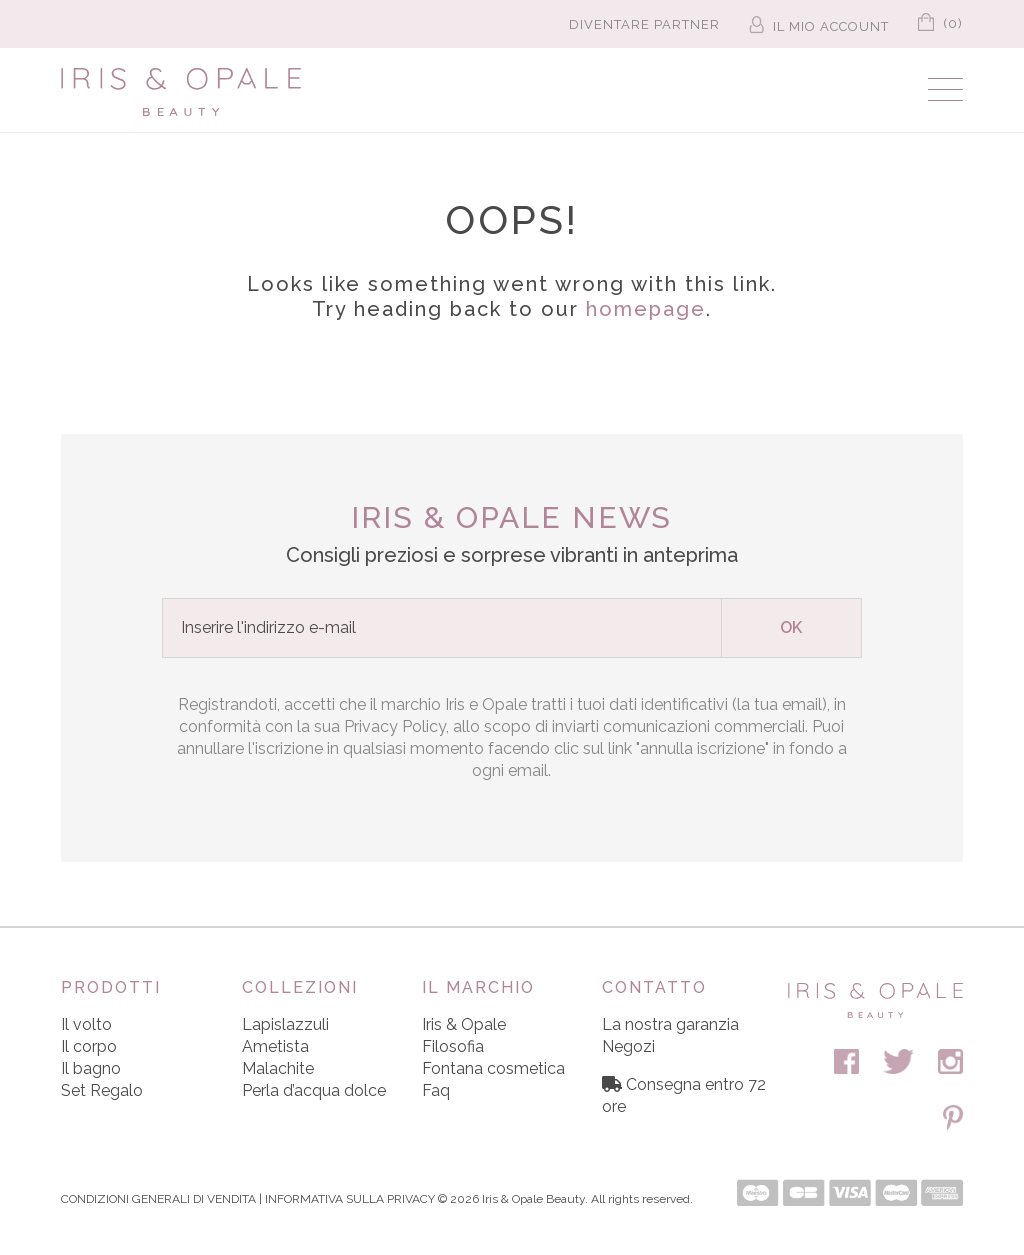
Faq (436, 1090)
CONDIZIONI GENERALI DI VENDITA (158, 1199)
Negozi (628, 1046)
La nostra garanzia (670, 1024)
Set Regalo (102, 1090)
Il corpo (89, 1046)
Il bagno (91, 1068)
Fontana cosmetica (493, 1068)
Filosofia (453, 1046)
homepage (646, 309)
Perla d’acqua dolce (314, 1090)
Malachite (278, 1068)
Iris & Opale (464, 1024)
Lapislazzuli (285, 1024)
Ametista (275, 1046)
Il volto (86, 1024)
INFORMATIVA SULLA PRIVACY (350, 1199)
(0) (940, 20)
